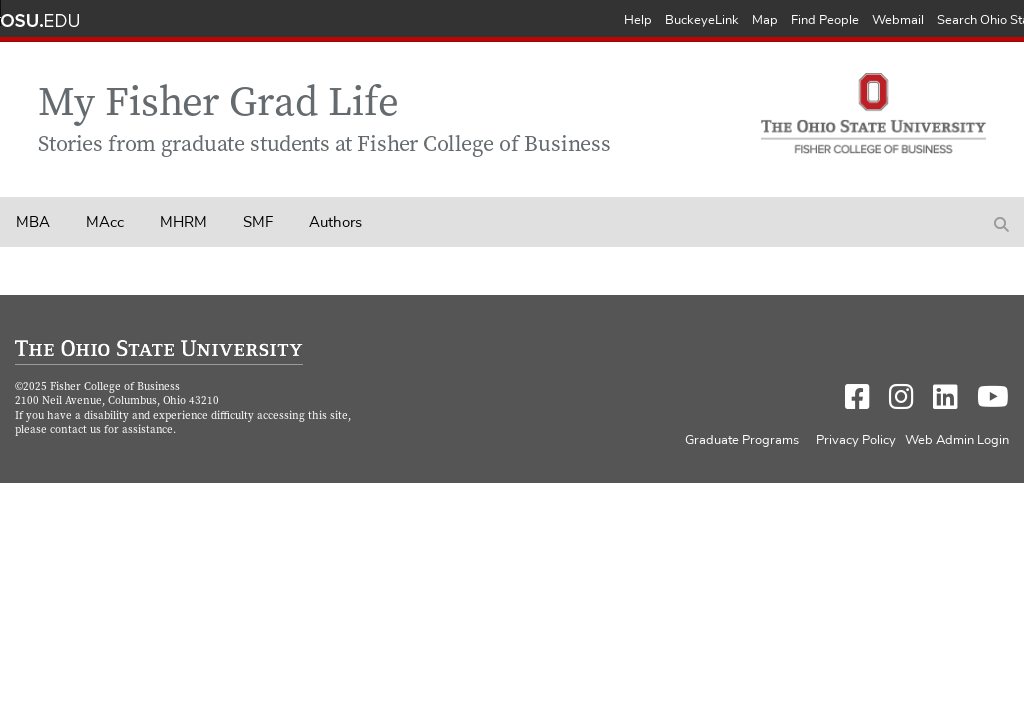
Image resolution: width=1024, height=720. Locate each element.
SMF (258, 222)
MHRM (183, 222)
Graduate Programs (742, 440)
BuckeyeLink (702, 20)
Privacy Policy (856, 440)
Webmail (898, 20)
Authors (335, 222)
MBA (33, 222)
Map (765, 20)
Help (638, 20)
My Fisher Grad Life (218, 105)
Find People (825, 20)
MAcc (105, 222)
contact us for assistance (111, 430)
